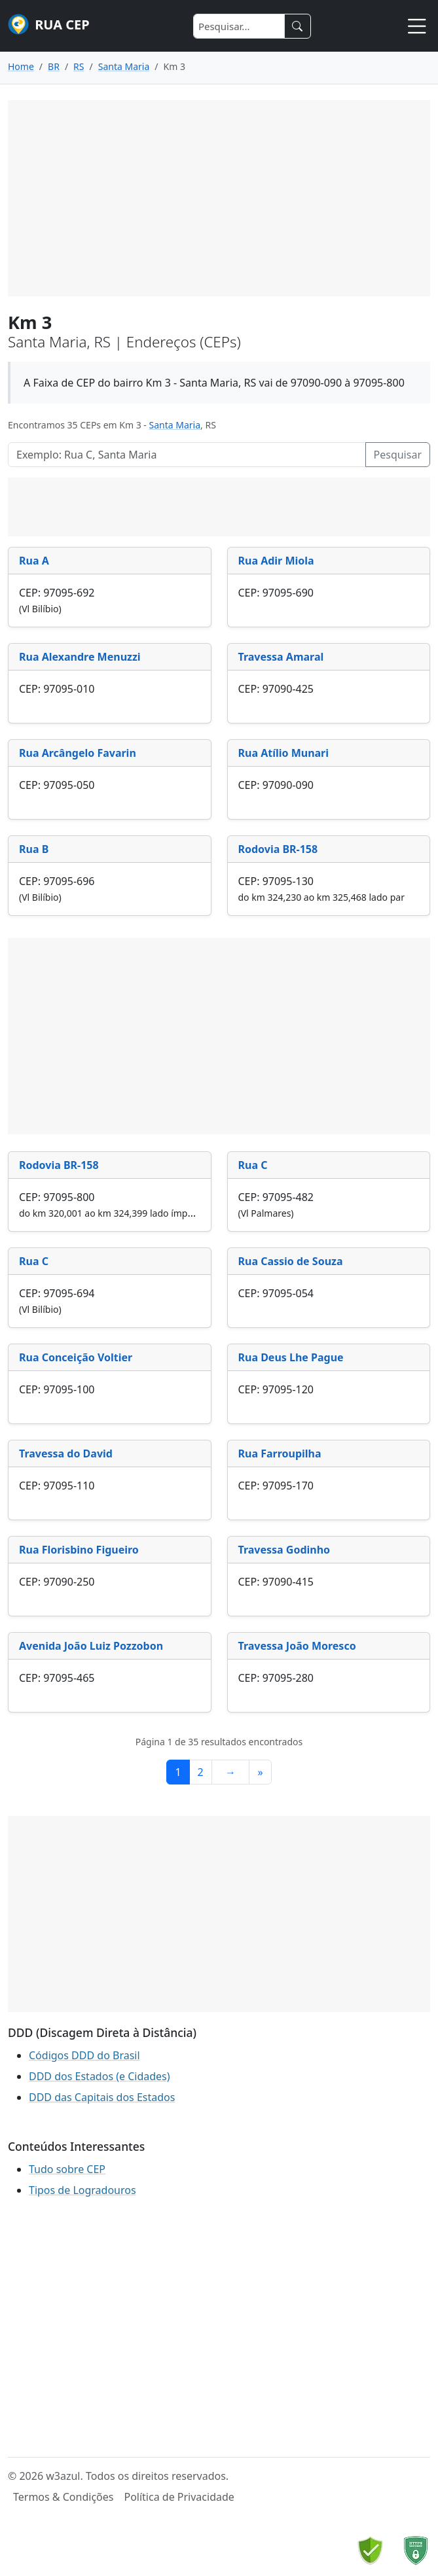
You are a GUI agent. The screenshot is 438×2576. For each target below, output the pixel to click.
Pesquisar (398, 454)
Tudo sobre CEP (67, 2169)
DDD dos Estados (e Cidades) (99, 2076)
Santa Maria (175, 425)
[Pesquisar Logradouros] (187, 454)
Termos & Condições (63, 2497)
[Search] (239, 26)
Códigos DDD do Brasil (84, 2055)
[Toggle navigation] (417, 26)
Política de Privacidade (179, 2497)
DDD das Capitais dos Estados (102, 2097)
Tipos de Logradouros (82, 2190)
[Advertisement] (219, 198)
